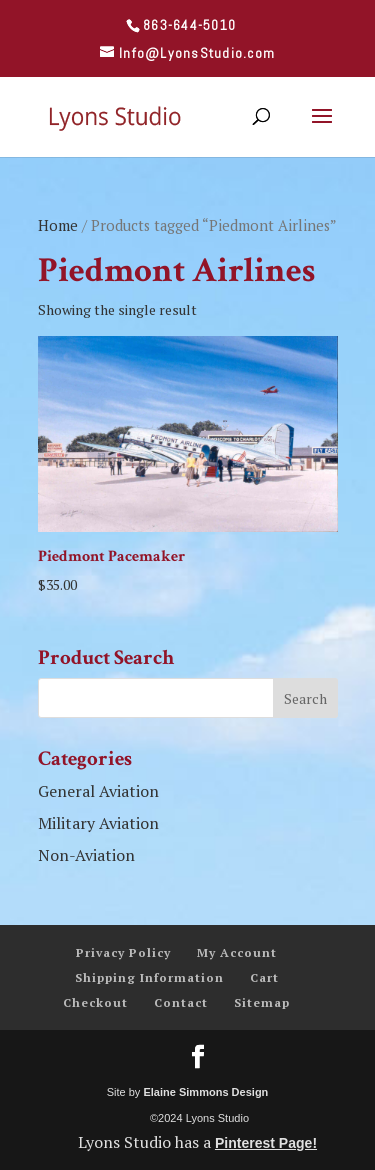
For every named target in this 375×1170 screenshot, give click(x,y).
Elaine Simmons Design (205, 1092)
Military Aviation (98, 823)
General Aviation (98, 791)
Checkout (95, 1002)
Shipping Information (149, 977)
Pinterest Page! (266, 1143)
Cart (264, 977)
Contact (181, 1002)
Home (58, 225)
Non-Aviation (86, 855)
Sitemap (262, 1002)
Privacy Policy (123, 952)
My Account (237, 952)
